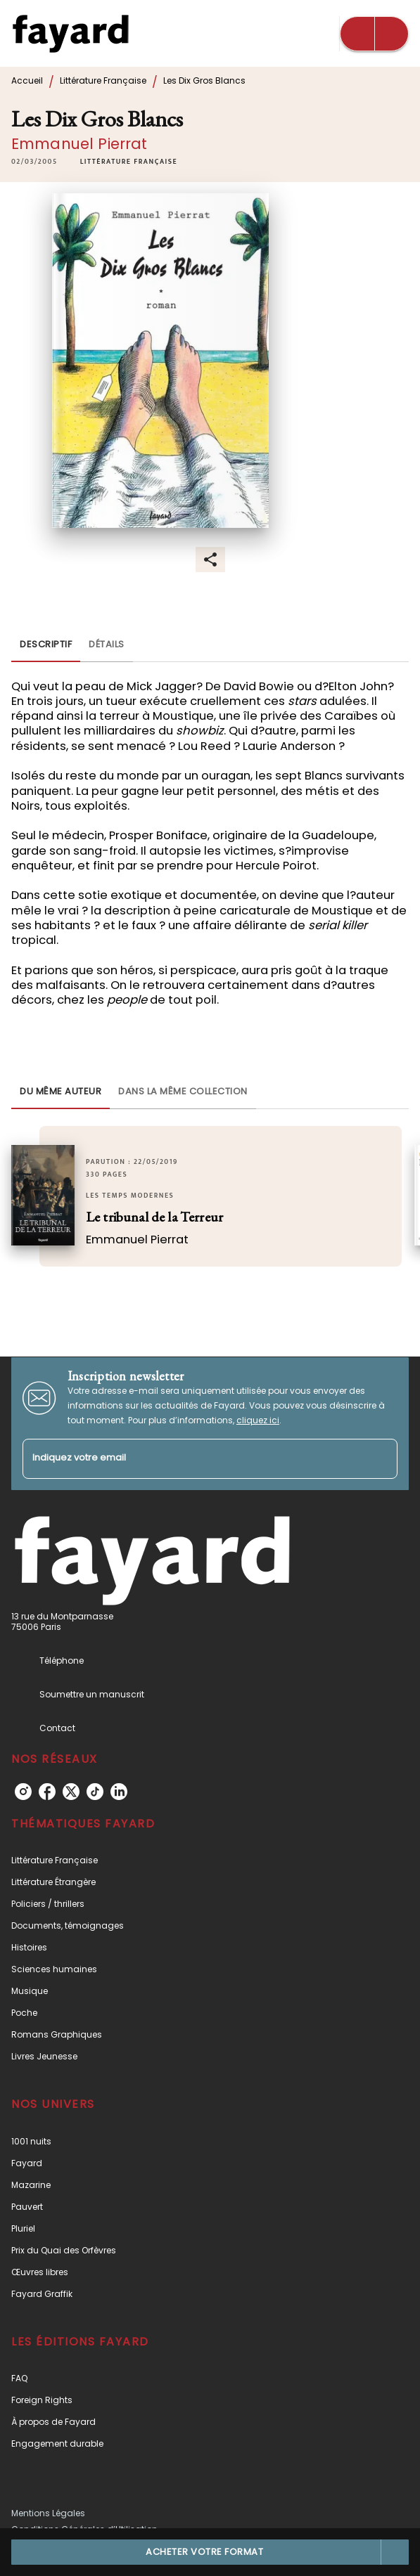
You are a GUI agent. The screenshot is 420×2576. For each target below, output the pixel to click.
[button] (129, 161)
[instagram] (23, 1792)
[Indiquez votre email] (192, 1459)
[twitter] (71, 1792)
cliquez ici (257, 1420)
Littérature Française (103, 80)
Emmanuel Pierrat (79, 144)
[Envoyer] (380, 1459)
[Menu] (374, 33)
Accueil (27, 80)
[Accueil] (70, 33)
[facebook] (47, 1792)
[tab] (45, 645)
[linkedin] (119, 1792)
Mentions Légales (48, 2513)
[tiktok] (95, 1792)
